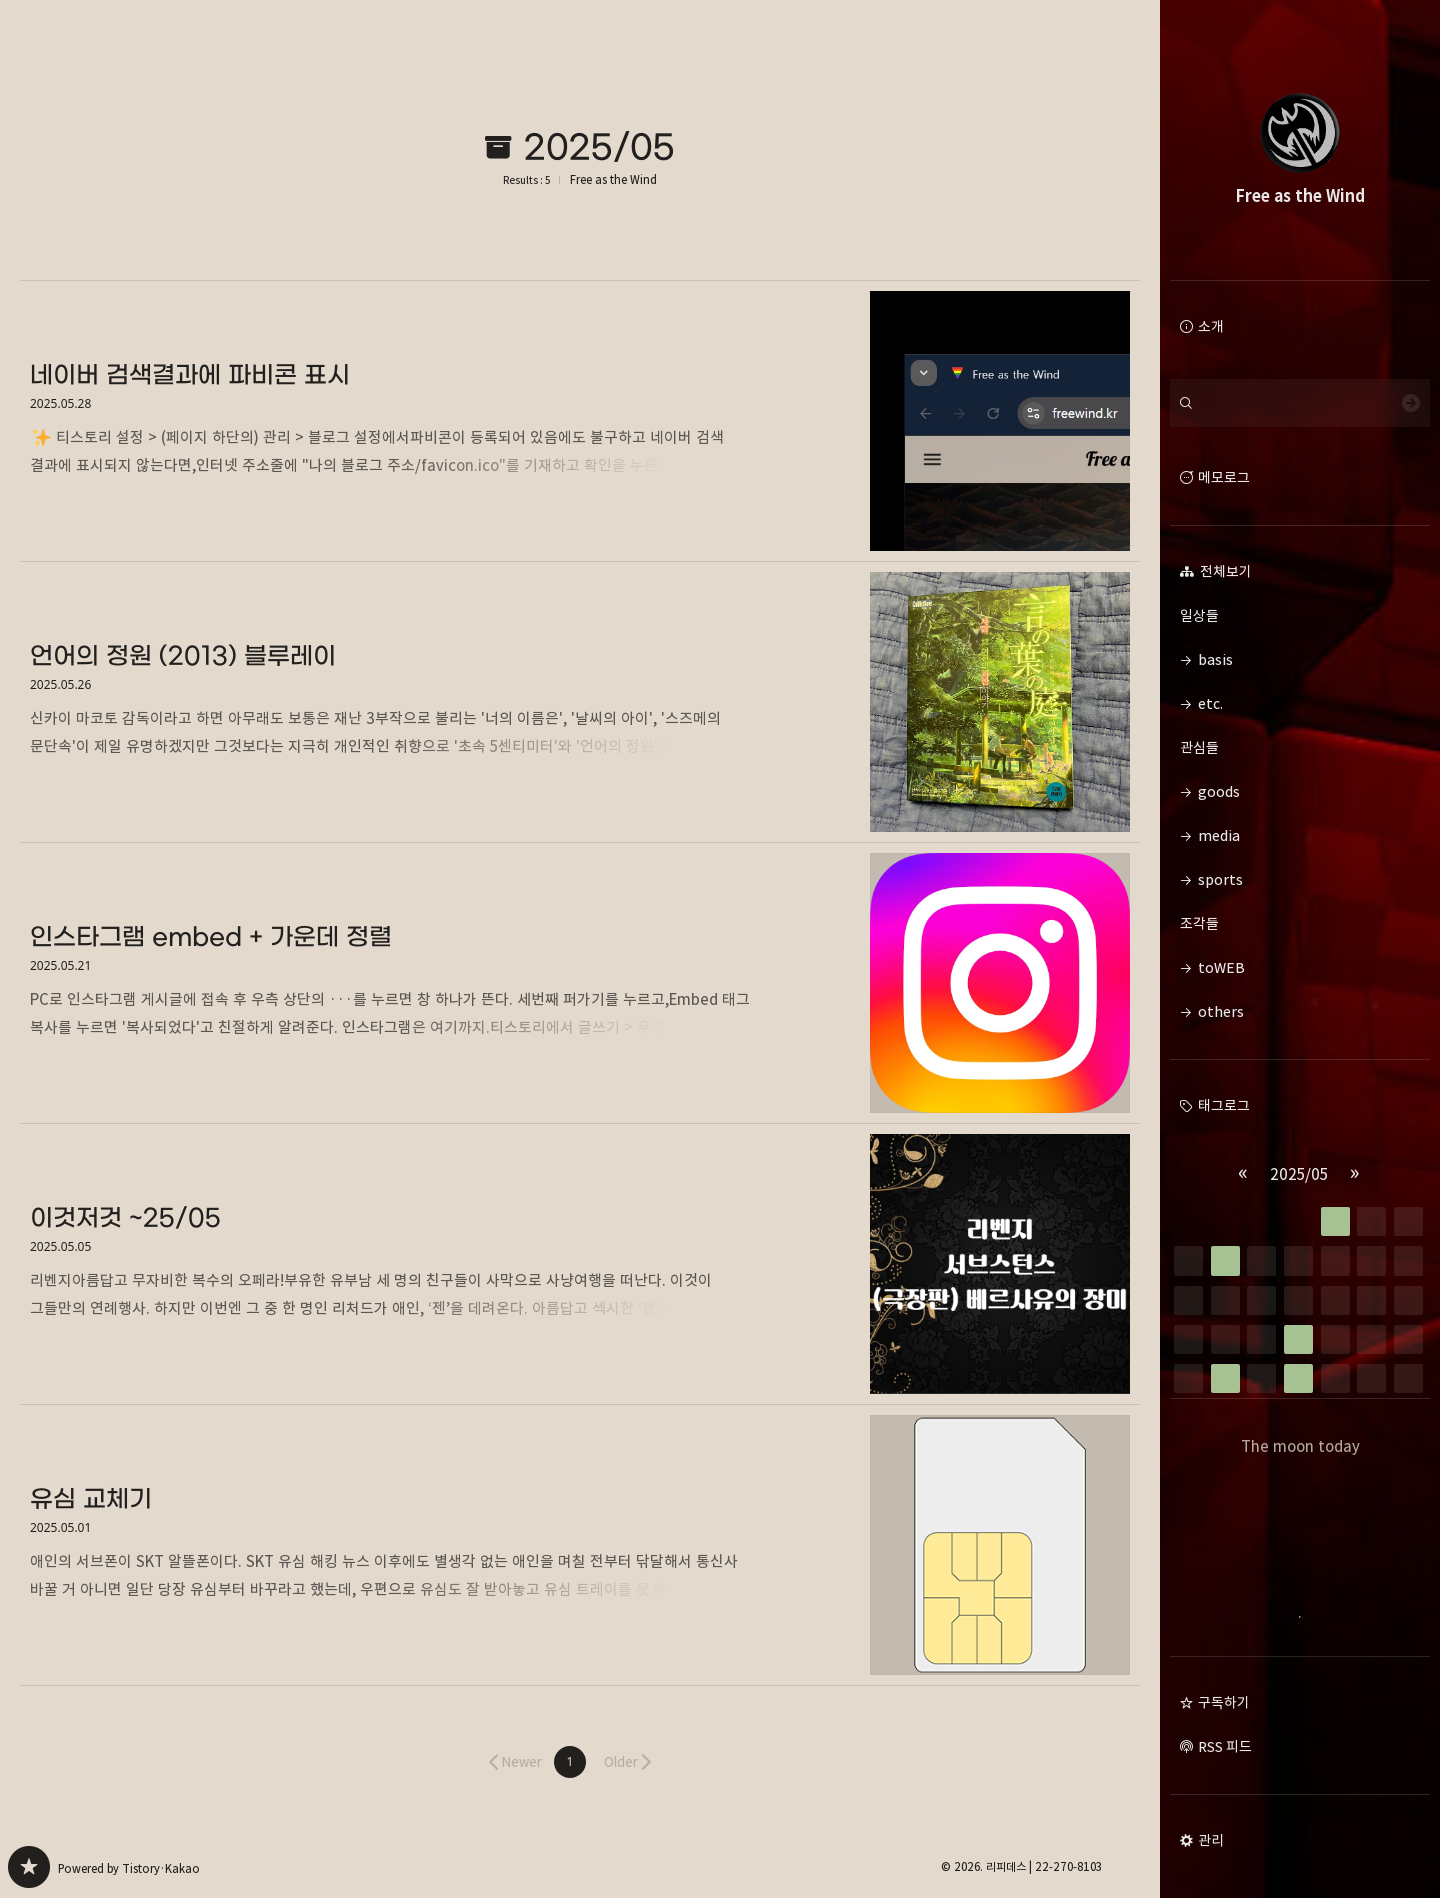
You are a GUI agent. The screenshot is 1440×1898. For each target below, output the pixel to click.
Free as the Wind (613, 180)
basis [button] (1215, 659)
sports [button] (1220, 879)
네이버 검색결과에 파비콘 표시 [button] (580, 421)
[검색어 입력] (1300, 403)
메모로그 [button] (1224, 477)
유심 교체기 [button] (580, 1545)
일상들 (1300, 616)
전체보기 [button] (1224, 571)
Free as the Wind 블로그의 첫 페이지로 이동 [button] (1300, 140)
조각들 (1300, 924)
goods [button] (1219, 791)
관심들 (1300, 748)
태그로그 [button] (1224, 1105)
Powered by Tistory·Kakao (129, 1868)
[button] (570, 1762)
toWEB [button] (1221, 967)
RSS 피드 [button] (1225, 1746)
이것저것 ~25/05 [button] (580, 1264)
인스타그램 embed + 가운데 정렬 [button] (580, 983)
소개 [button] (1211, 326)
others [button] (1221, 1011)
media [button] (1219, 835)
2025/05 (1299, 1174)
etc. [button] (1210, 703)
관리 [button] (1211, 1840)
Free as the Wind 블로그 (29, 1867)
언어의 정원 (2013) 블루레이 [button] (580, 702)
